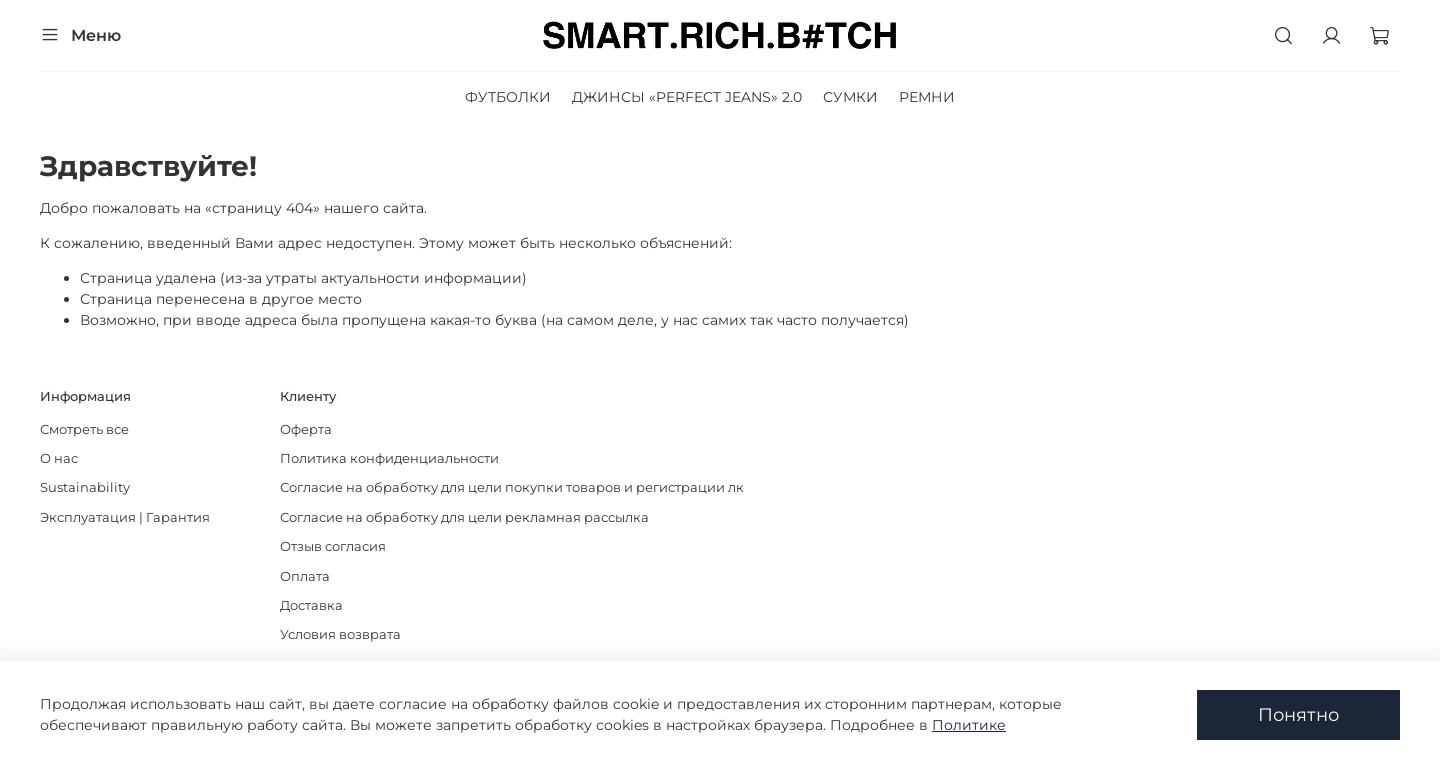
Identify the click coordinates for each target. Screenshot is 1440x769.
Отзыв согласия (333, 546)
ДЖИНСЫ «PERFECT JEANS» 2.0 (687, 97)
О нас (59, 458)
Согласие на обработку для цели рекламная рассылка (464, 517)
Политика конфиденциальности (389, 458)
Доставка (311, 605)
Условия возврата (340, 634)
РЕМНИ (927, 97)
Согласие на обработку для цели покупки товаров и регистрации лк (512, 487)
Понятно (1298, 714)
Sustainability (85, 487)
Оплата (305, 576)
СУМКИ (850, 97)
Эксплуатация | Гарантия (125, 517)
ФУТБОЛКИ (508, 97)
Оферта (306, 429)
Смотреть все (84, 429)
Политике (969, 725)
